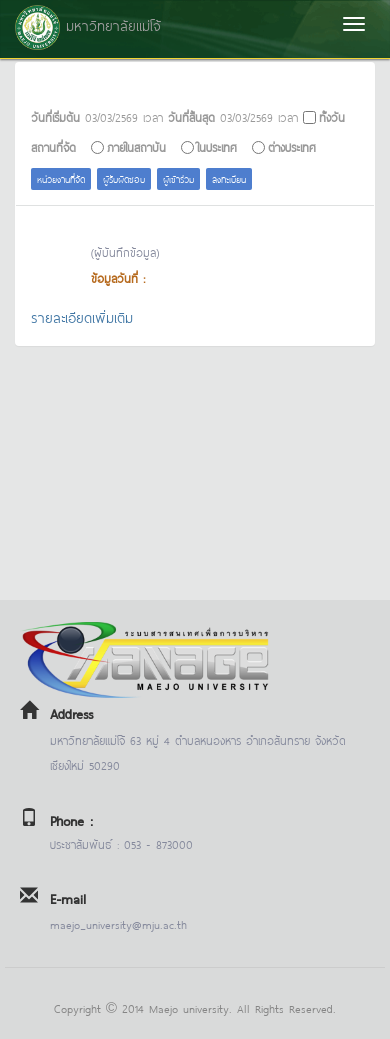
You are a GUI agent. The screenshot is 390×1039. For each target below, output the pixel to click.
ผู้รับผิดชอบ (124, 178)
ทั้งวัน (332, 116)
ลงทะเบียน (229, 178)
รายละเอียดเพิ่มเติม (82, 316)
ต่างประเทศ (292, 146)
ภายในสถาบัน (136, 146)
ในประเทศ (217, 146)
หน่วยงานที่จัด (61, 178)
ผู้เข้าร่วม (178, 178)
